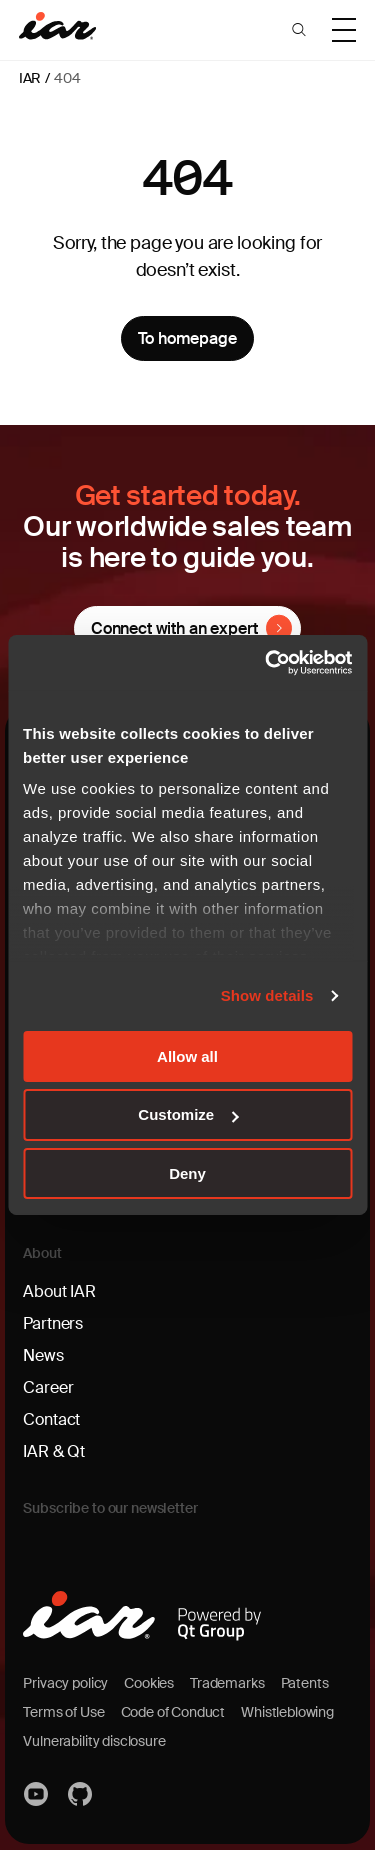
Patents (305, 1683)
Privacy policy (65, 1683)
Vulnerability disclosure (94, 1741)
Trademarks (227, 1683)
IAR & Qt (54, 1451)
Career (48, 1387)
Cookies (149, 1683)
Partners (53, 1323)
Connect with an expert (174, 628)
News (43, 1355)
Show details (267, 995)
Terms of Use (63, 1712)
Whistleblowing (287, 1712)
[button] (299, 30)
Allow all (187, 1055)
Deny (187, 1173)
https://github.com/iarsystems (81, 1794)
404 (67, 78)
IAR (30, 78)
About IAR (59, 1291)
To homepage (187, 338)
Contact (51, 1419)
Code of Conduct (173, 1712)
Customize (188, 1114)
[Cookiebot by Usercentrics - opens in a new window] (267, 663)
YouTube (37, 1794)
